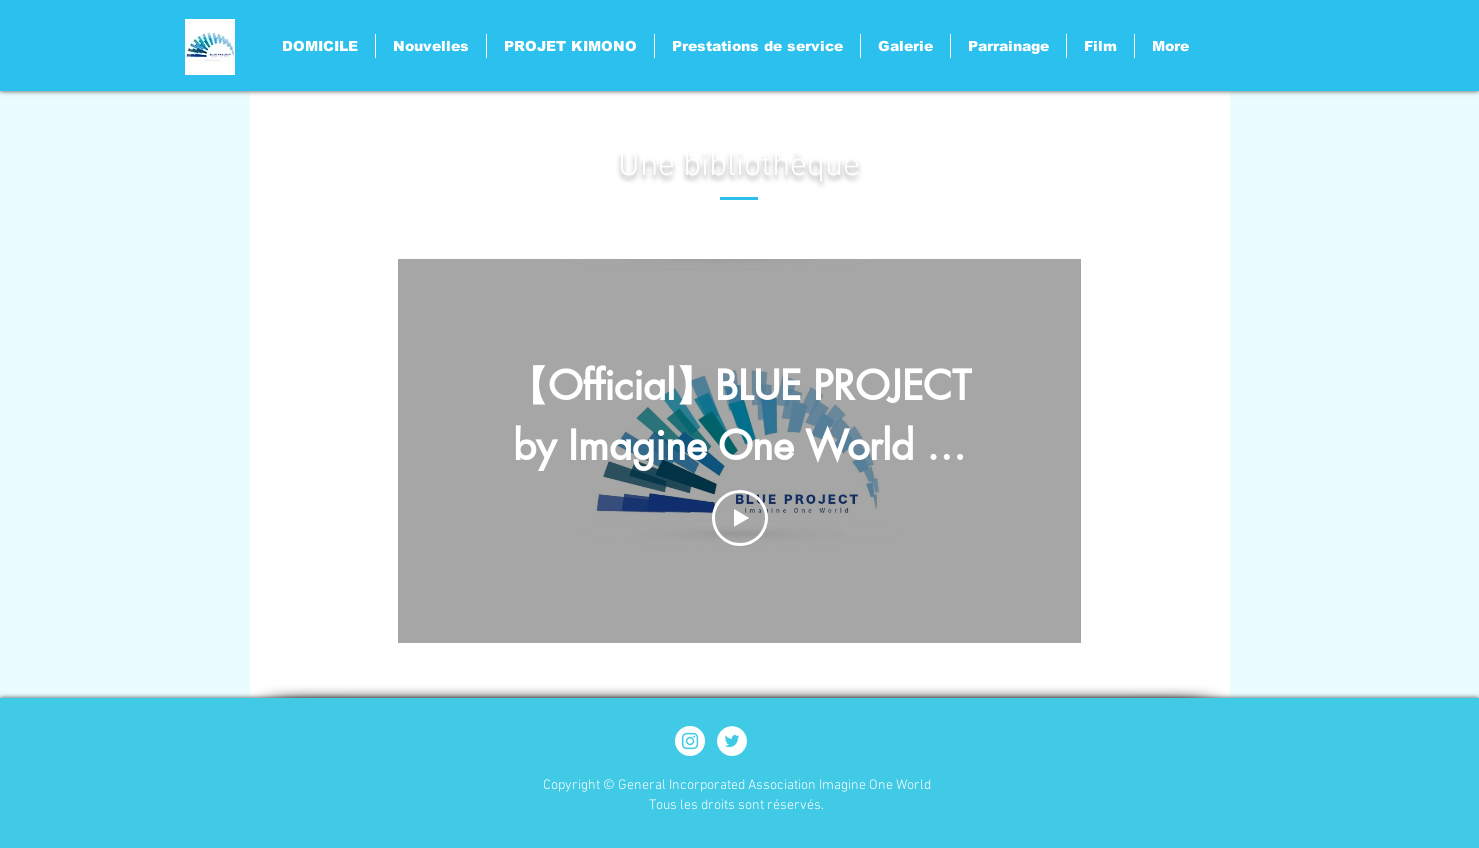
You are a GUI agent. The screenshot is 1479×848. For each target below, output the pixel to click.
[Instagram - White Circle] (690, 741)
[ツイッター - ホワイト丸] (732, 741)
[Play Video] (739, 518)
